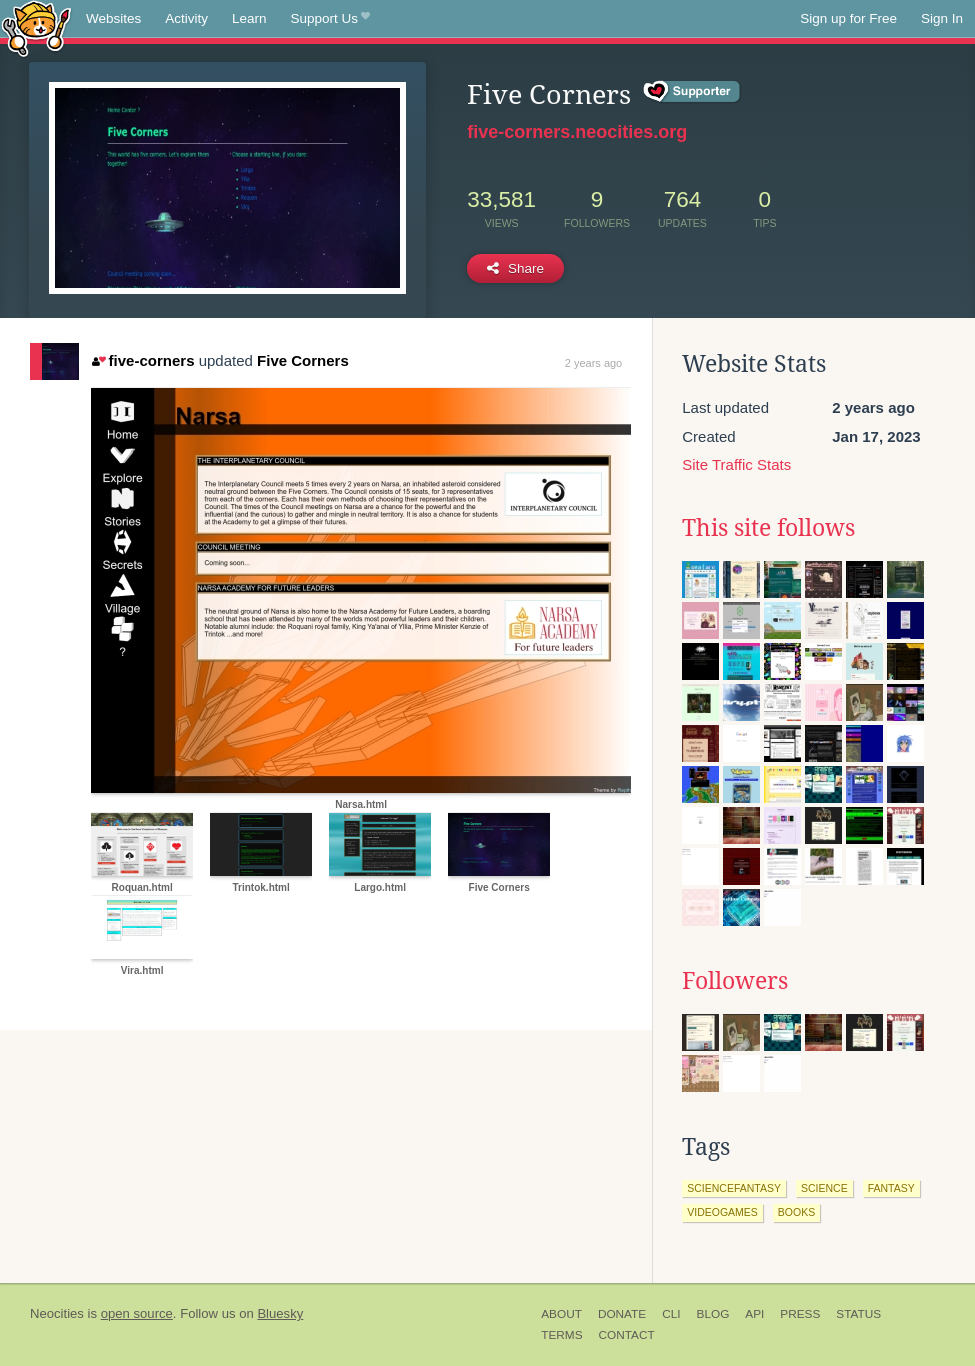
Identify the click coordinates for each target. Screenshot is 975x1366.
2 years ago (593, 363)
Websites (113, 18)
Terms (561, 1335)
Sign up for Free (848, 18)
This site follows (768, 528)
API (754, 1314)
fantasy (891, 1188)
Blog (713, 1314)
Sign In (942, 18)
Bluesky (280, 1313)
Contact (627, 1335)
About (561, 1314)
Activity (186, 18)
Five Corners (303, 360)
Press (800, 1314)
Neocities (57, 1313)
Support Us (330, 19)
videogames (722, 1212)
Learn (249, 18)
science (824, 1188)
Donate (622, 1314)
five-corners (143, 360)
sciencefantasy (734, 1188)
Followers (735, 981)
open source (137, 1313)
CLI (671, 1314)
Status (858, 1314)
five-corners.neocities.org (577, 132)
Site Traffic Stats (736, 464)
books (796, 1212)
